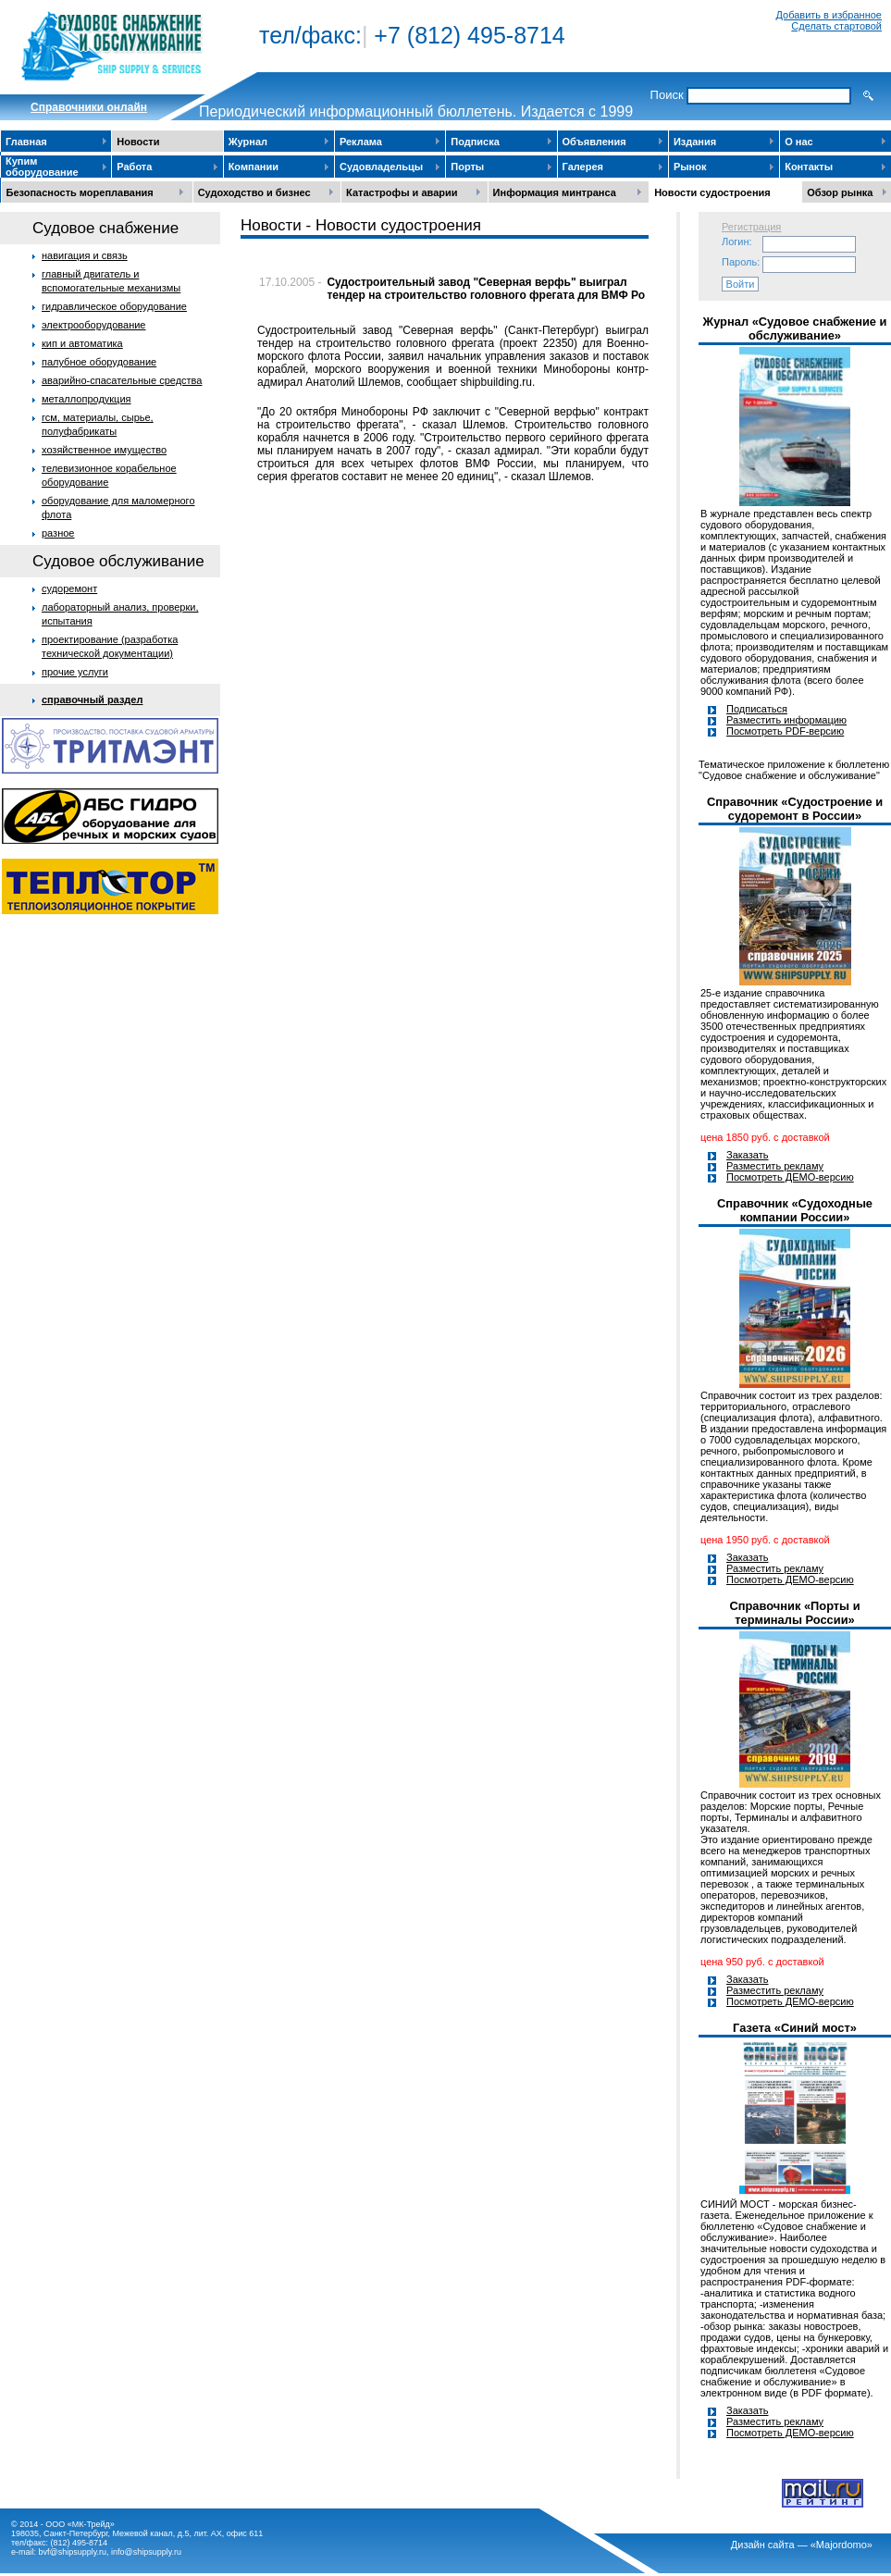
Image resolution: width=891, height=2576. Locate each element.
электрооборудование (94, 324)
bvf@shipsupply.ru (73, 2552)
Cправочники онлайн (89, 107)
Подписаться (756, 708)
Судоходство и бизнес (254, 192)
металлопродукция (86, 398)
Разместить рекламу (774, 1165)
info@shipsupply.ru (146, 2552)
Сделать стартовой (836, 25)
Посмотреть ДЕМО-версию (790, 1177)
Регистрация (751, 226)
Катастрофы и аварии (401, 192)
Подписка (475, 141)
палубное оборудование (99, 361)
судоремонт (69, 588)
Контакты (809, 166)
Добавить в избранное (828, 14)
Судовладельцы (381, 166)
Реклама (361, 141)
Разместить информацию (786, 719)
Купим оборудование (42, 166)
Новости (138, 141)
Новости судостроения (712, 192)
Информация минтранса (554, 192)
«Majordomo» (841, 2544)
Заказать (747, 1154)
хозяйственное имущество (104, 449)
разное (58, 533)
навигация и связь (85, 255)
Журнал (248, 141)
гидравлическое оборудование (114, 306)
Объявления (594, 141)
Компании (253, 166)
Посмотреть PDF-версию (785, 731)
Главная (26, 141)
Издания (695, 141)
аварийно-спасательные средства (122, 380)
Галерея (583, 166)
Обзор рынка (839, 192)
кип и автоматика (82, 343)
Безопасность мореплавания (80, 192)
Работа (134, 166)
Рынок (690, 166)
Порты (467, 166)
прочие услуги (75, 671)
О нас (799, 141)
